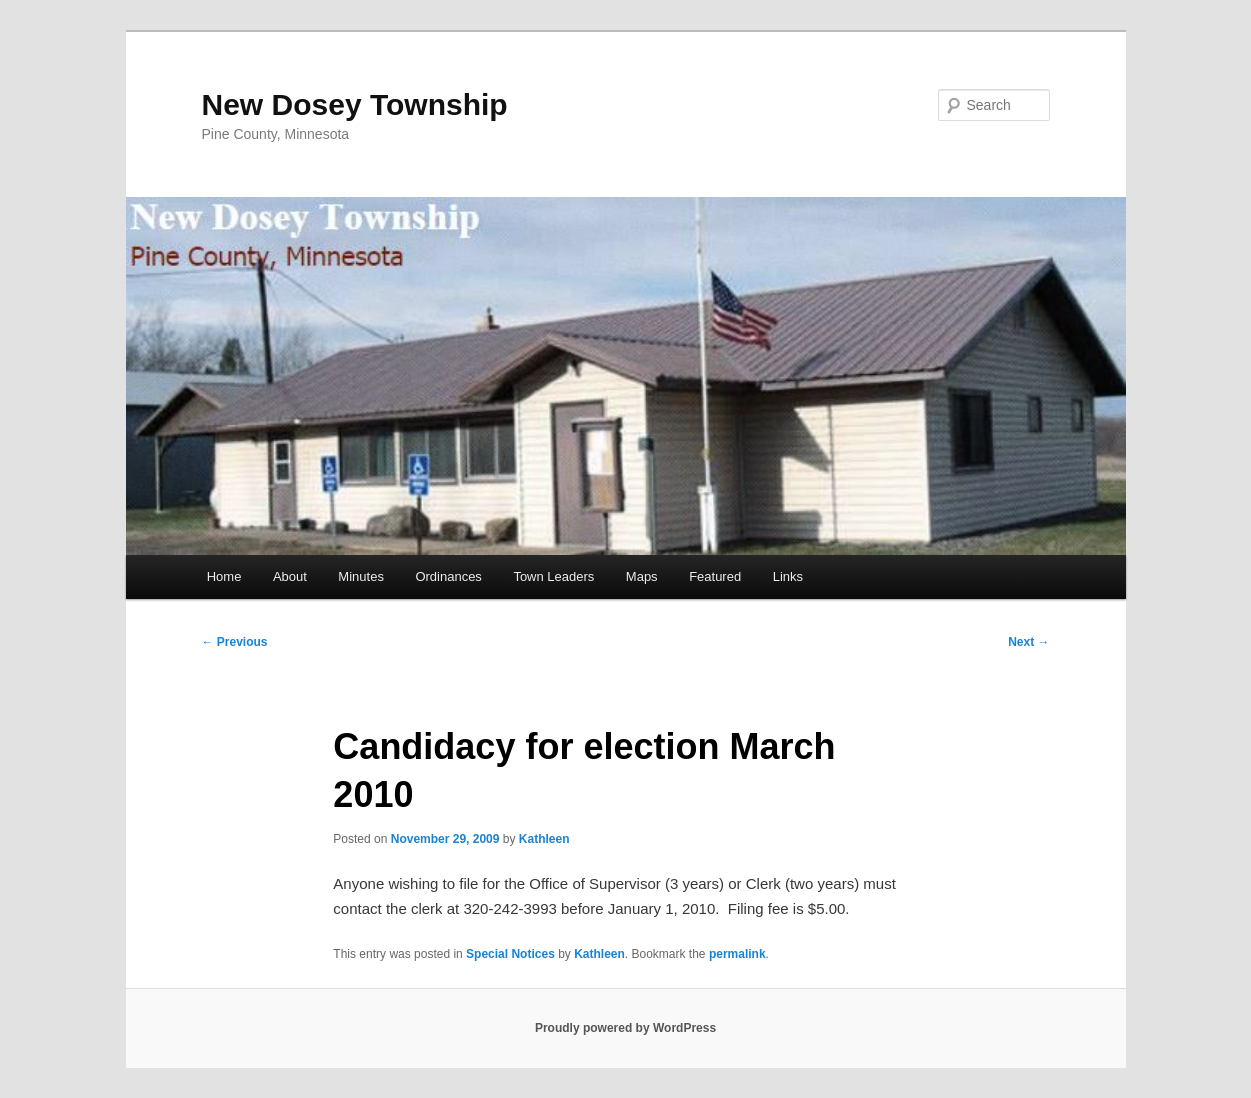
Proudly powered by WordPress (625, 1028)
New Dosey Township (355, 104)
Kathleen (544, 839)
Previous (235, 642)
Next (1028, 642)
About (290, 576)
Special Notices (510, 954)
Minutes (361, 576)
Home (224, 576)
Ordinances (448, 576)
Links (788, 576)
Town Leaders (553, 576)
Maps (642, 576)
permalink (737, 954)
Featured (715, 576)
